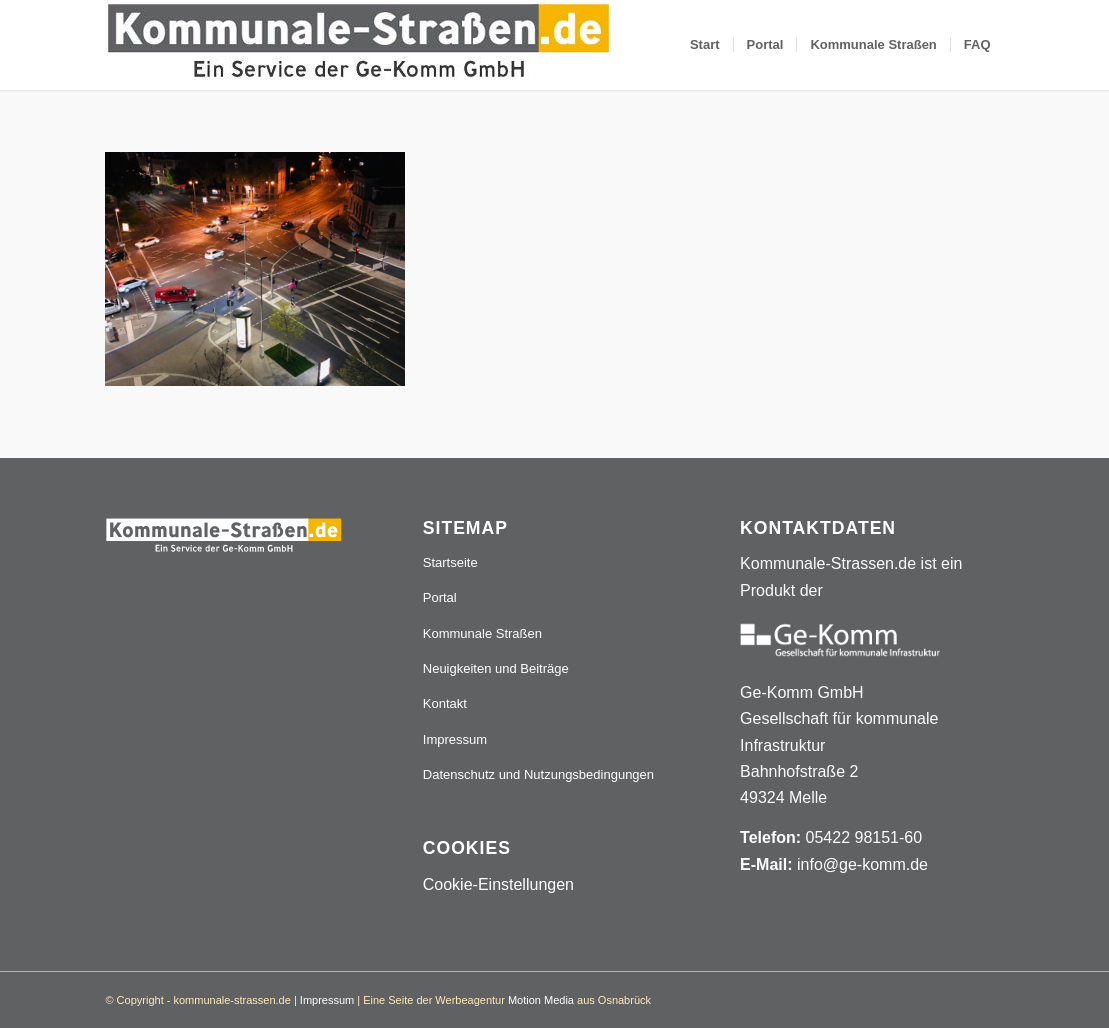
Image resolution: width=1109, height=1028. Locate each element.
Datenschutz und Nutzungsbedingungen (538, 774)
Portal (440, 597)
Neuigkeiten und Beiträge (496, 668)
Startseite (450, 562)
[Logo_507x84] (358, 45)
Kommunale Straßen (482, 633)
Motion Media (541, 1000)
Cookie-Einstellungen (498, 884)
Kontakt (445, 703)
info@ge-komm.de (862, 864)
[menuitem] (705, 45)
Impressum (455, 739)
